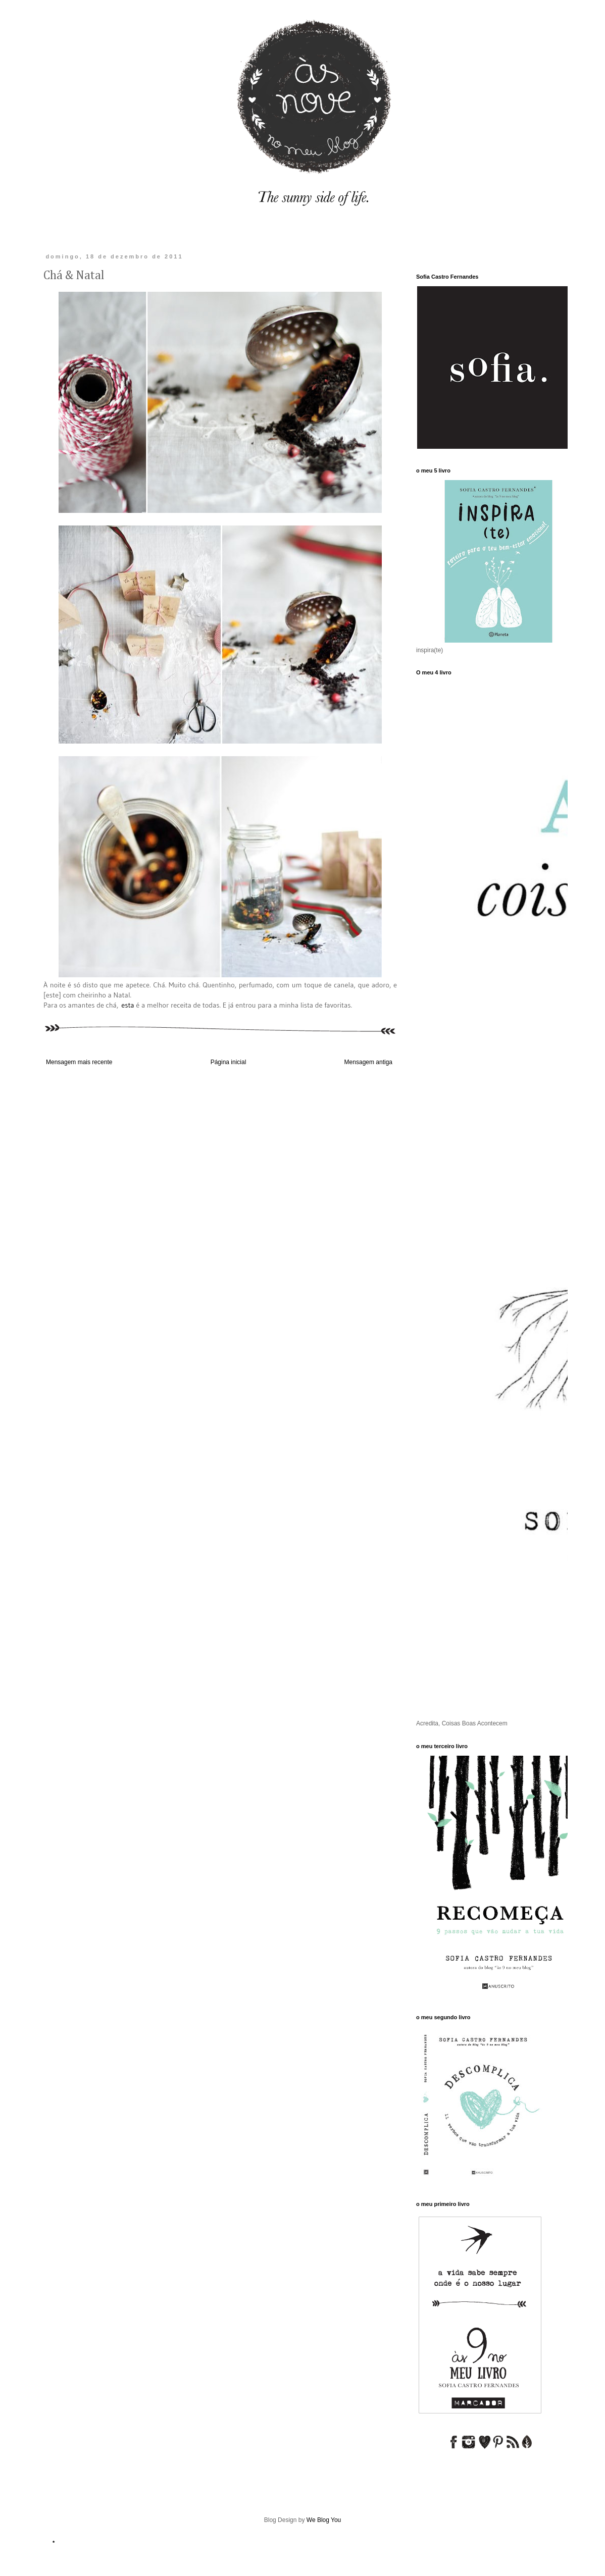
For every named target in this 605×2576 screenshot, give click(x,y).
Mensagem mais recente (79, 1062)
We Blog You (324, 2520)
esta (127, 1005)
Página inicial (228, 1062)
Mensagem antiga (368, 1062)
